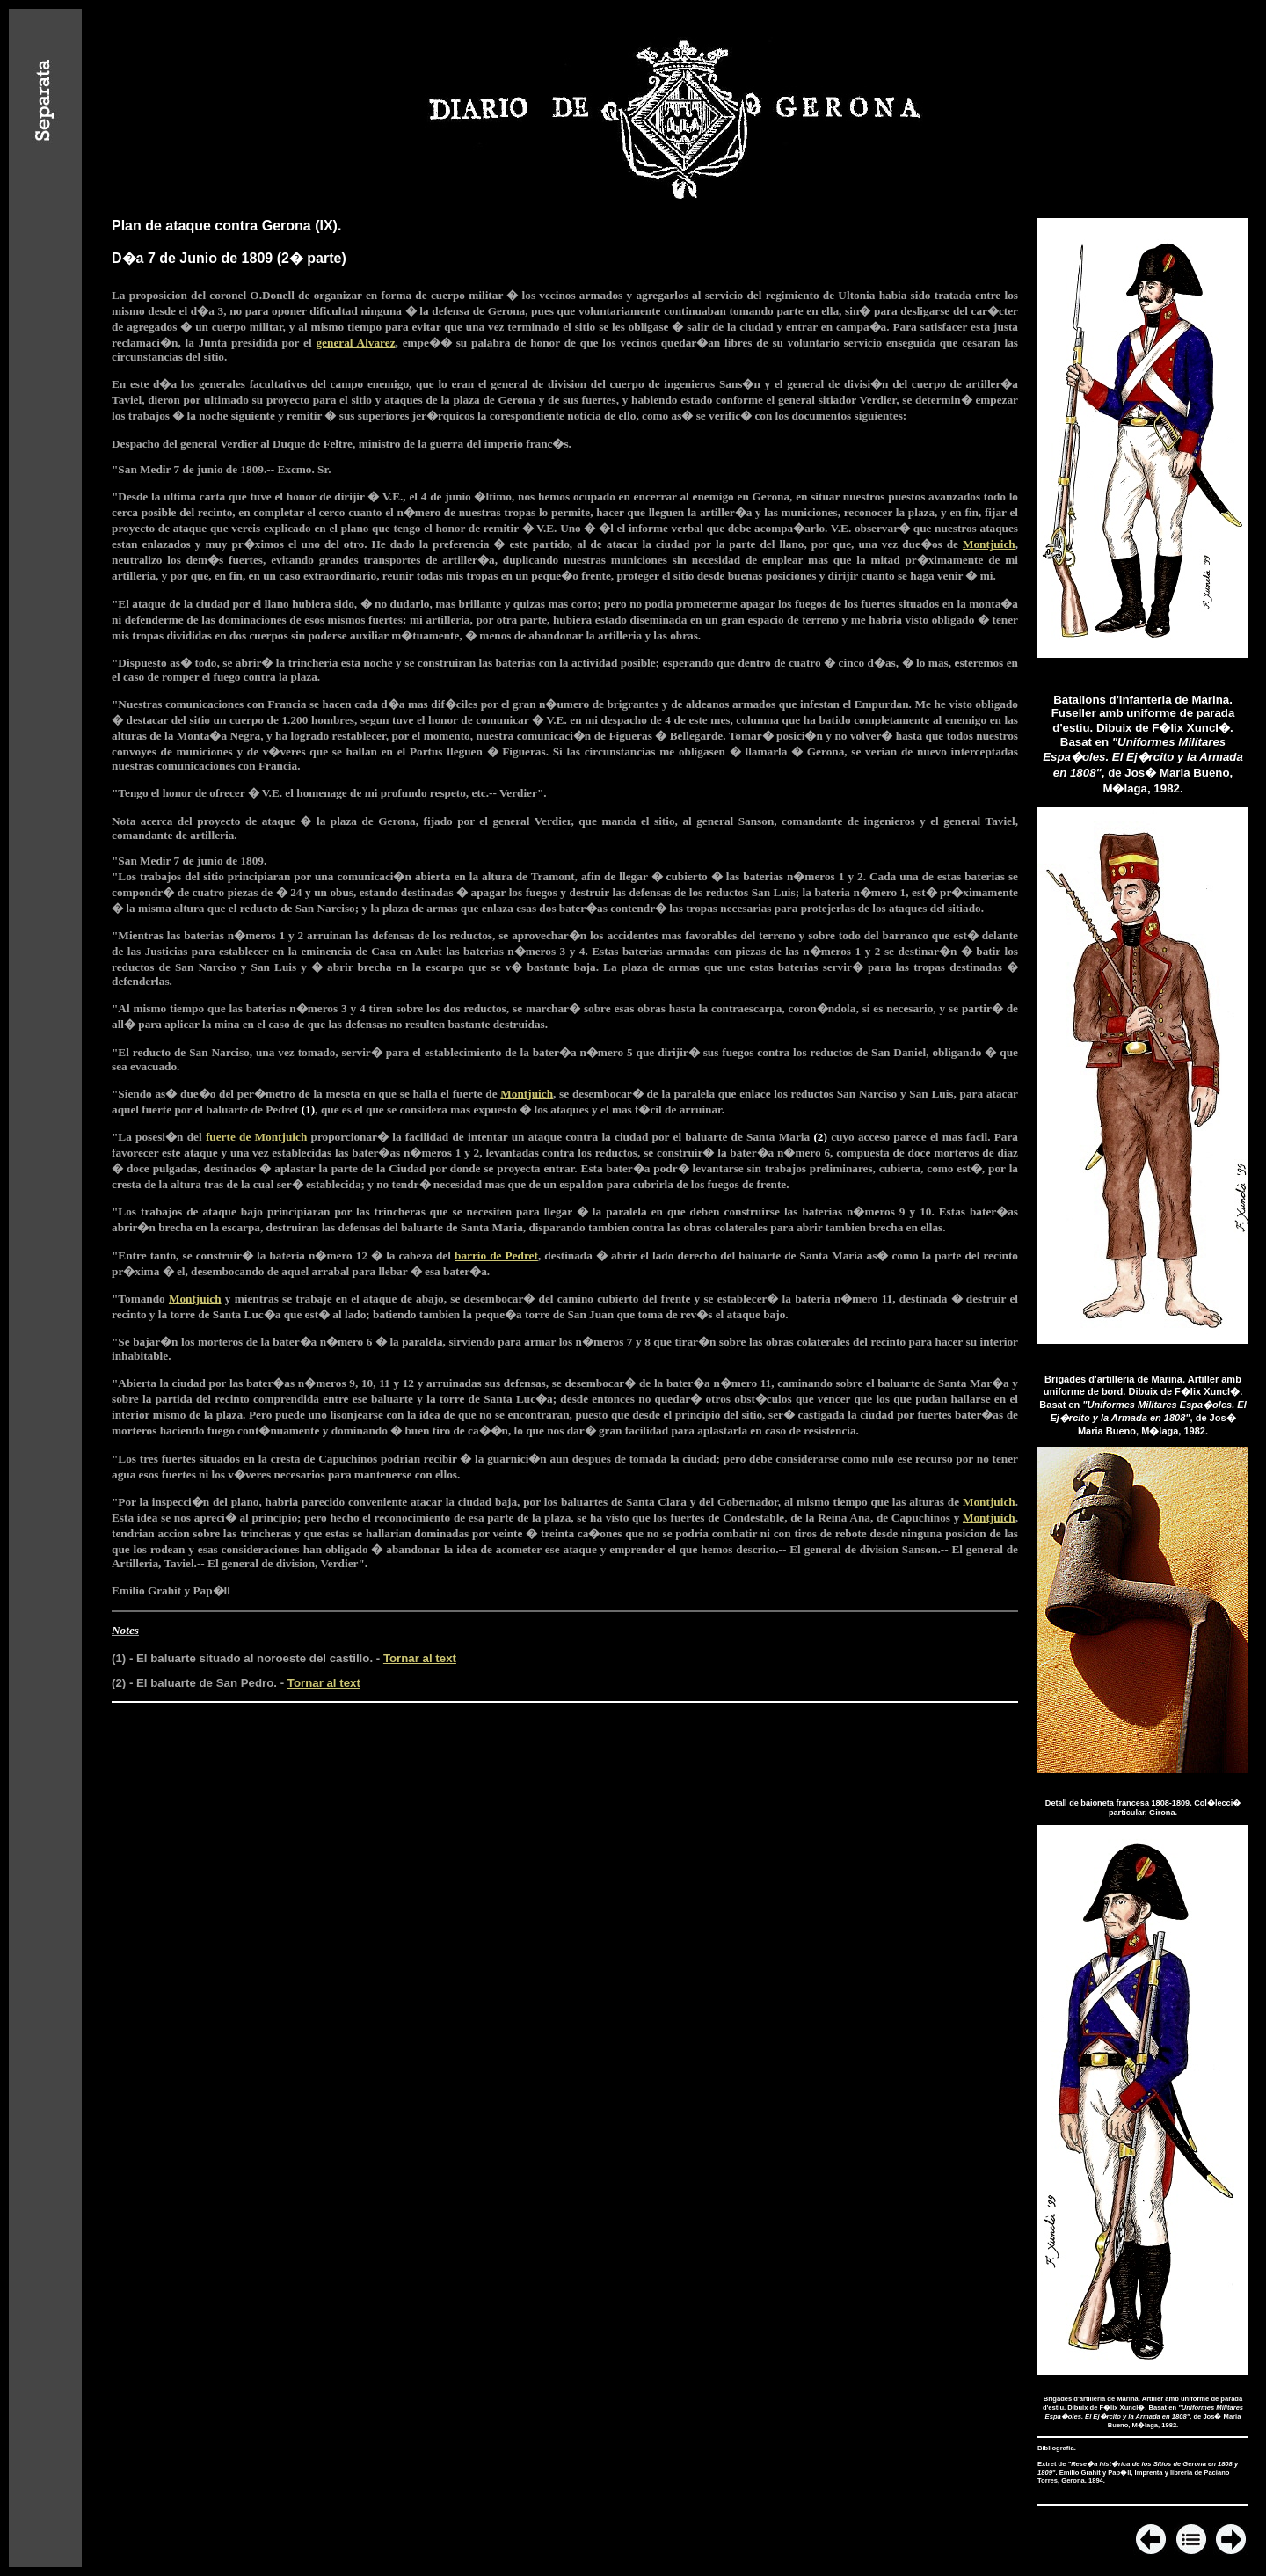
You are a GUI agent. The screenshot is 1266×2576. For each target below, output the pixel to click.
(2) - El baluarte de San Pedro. (194, 1682)
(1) (308, 1109)
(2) (819, 1136)
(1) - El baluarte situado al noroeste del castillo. (242, 1658)
